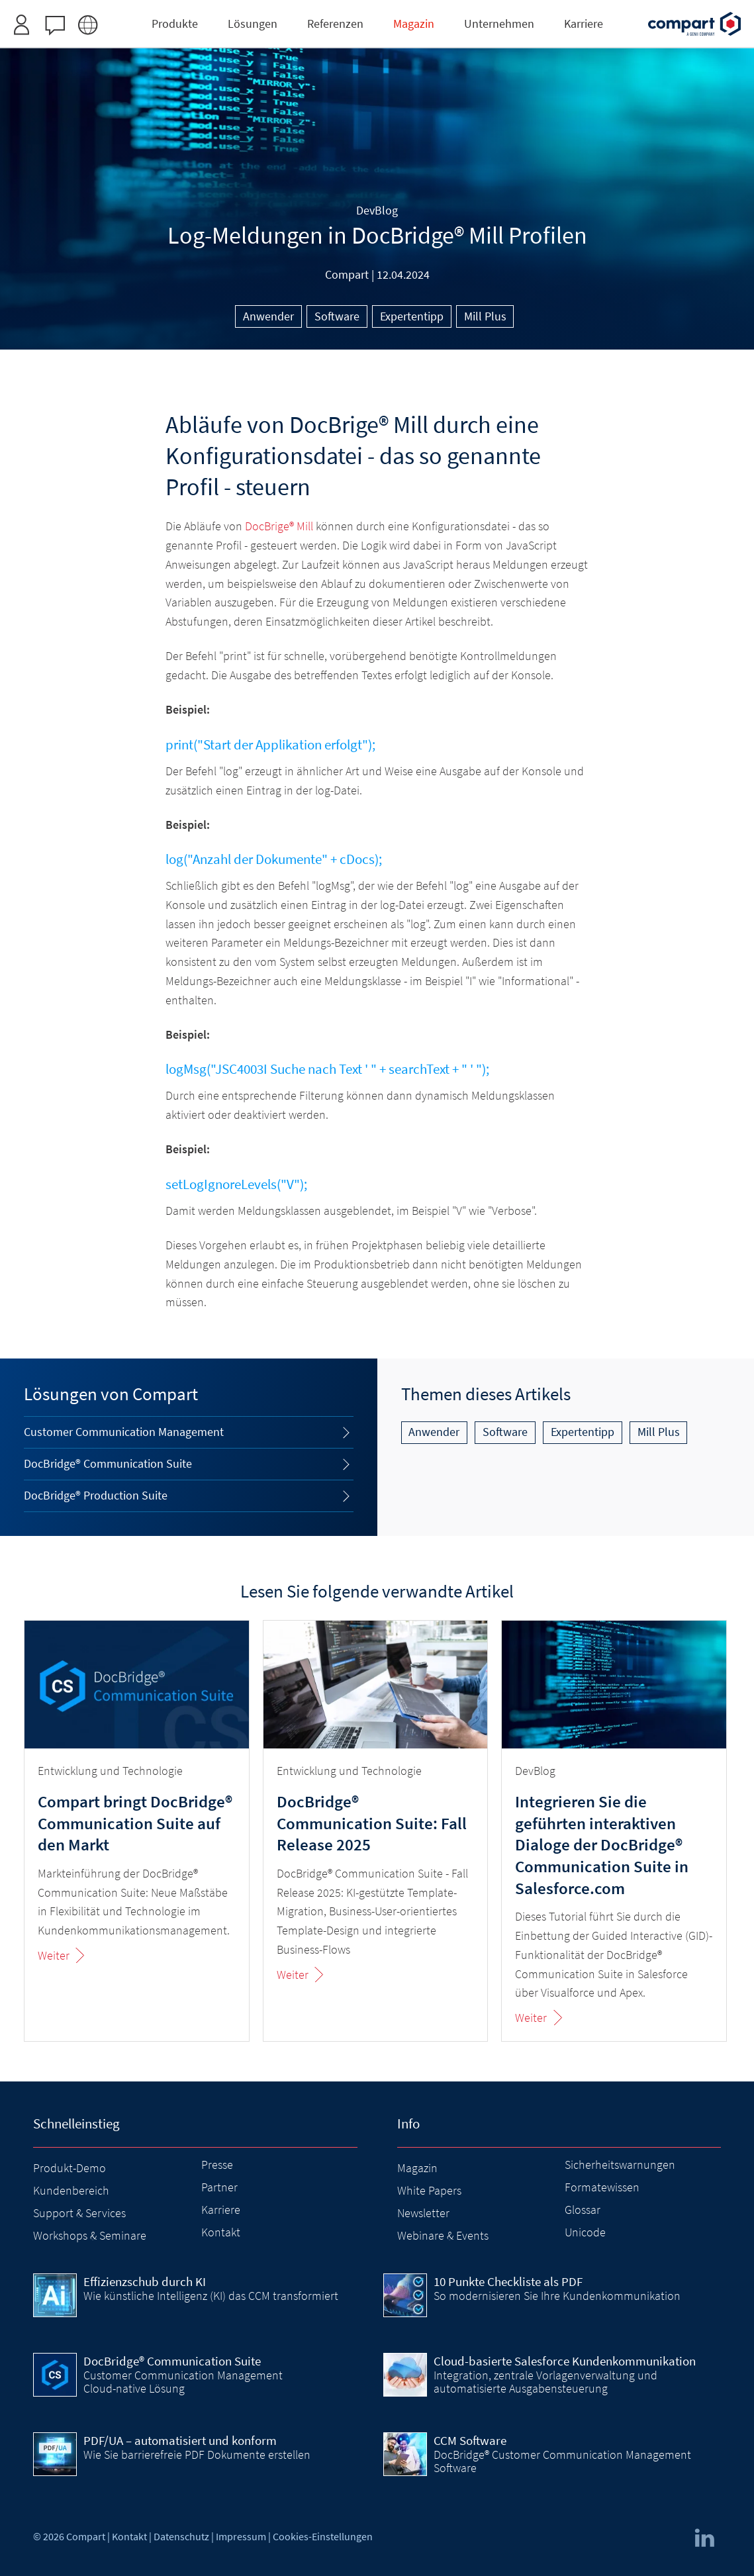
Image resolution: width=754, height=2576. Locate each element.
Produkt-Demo (69, 2167)
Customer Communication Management (124, 1431)
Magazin (417, 2167)
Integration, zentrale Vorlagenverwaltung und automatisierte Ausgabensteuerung (545, 2381)
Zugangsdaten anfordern (456, 15)
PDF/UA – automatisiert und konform (180, 2440)
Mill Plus (485, 316)
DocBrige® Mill (279, 526)
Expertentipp (412, 316)
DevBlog (377, 210)
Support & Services (79, 2212)
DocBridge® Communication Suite (108, 1463)
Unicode (585, 2232)
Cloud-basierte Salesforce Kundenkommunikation (565, 2361)
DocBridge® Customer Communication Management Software (562, 2461)
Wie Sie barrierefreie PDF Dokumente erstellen (196, 2454)
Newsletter (423, 2212)
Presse (217, 2164)
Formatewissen (602, 2187)
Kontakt (220, 2232)
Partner (219, 2187)
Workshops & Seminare (89, 2235)
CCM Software (470, 2440)
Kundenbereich (71, 2190)
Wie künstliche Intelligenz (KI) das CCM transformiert (210, 2295)
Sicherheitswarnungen (620, 2164)
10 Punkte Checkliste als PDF (508, 2281)
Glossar (582, 2209)
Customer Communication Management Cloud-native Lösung (183, 2381)
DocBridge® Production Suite (95, 1495)
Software (336, 316)
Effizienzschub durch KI (144, 2281)
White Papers (429, 2190)
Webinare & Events (443, 2235)
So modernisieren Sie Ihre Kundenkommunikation (557, 2295)
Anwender (268, 316)
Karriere (220, 2209)
